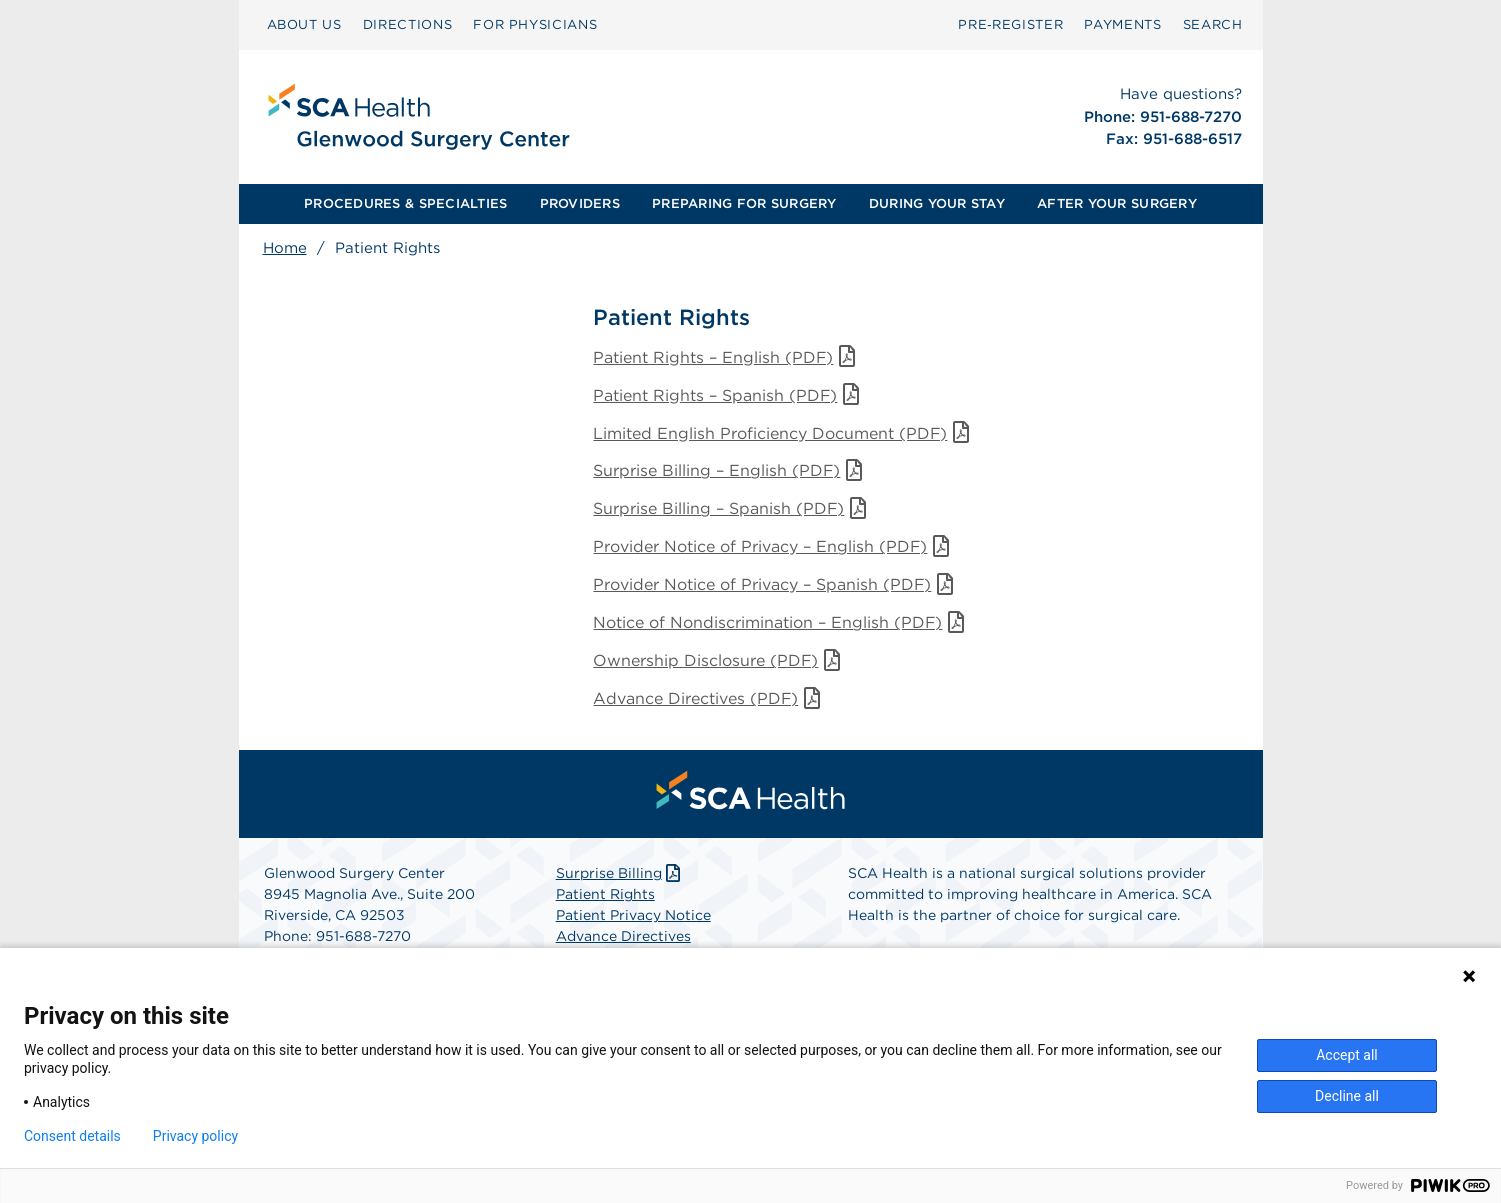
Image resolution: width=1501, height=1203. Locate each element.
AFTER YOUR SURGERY (1117, 203)
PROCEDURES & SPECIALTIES (405, 203)
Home (285, 248)
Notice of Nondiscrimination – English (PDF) (781, 623)
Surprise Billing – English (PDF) (730, 471)
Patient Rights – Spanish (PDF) (729, 395)
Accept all (1347, 1055)
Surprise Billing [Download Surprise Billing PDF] (620, 874)
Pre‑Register (1010, 24)
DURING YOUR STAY (937, 203)
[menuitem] (304, 25)
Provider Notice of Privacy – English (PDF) (774, 547)
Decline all (1347, 1096)
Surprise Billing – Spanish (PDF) (732, 509)
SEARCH (1213, 24)
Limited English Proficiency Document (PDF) (784, 433)
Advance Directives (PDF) (709, 699)
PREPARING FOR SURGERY (744, 203)
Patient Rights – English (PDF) (727, 357)
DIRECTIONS (408, 24)
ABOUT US (304, 24)
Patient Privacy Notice (633, 916)
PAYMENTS (1122, 24)
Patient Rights (605, 895)
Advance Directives (623, 937)
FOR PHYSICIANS (535, 24)
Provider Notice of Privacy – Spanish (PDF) (776, 585)
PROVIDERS (580, 203)
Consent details (72, 1136)
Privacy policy (195, 1136)
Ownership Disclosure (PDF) (719, 661)
